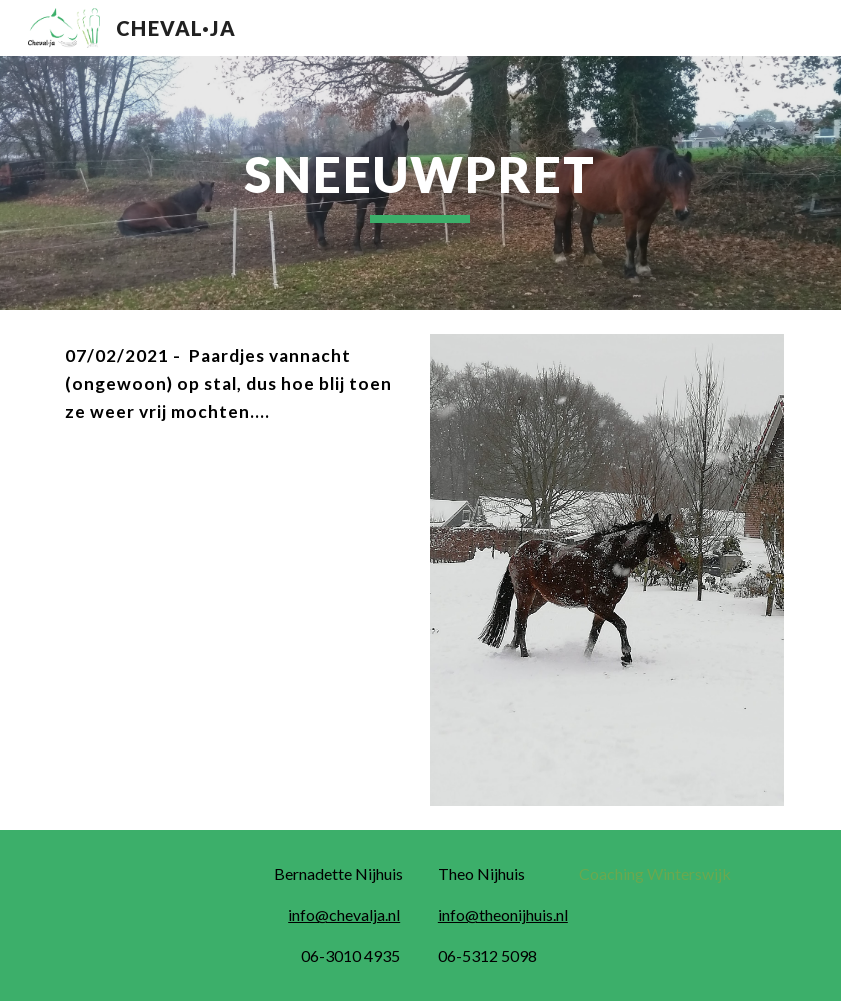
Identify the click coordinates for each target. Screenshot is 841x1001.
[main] (420, 183)
